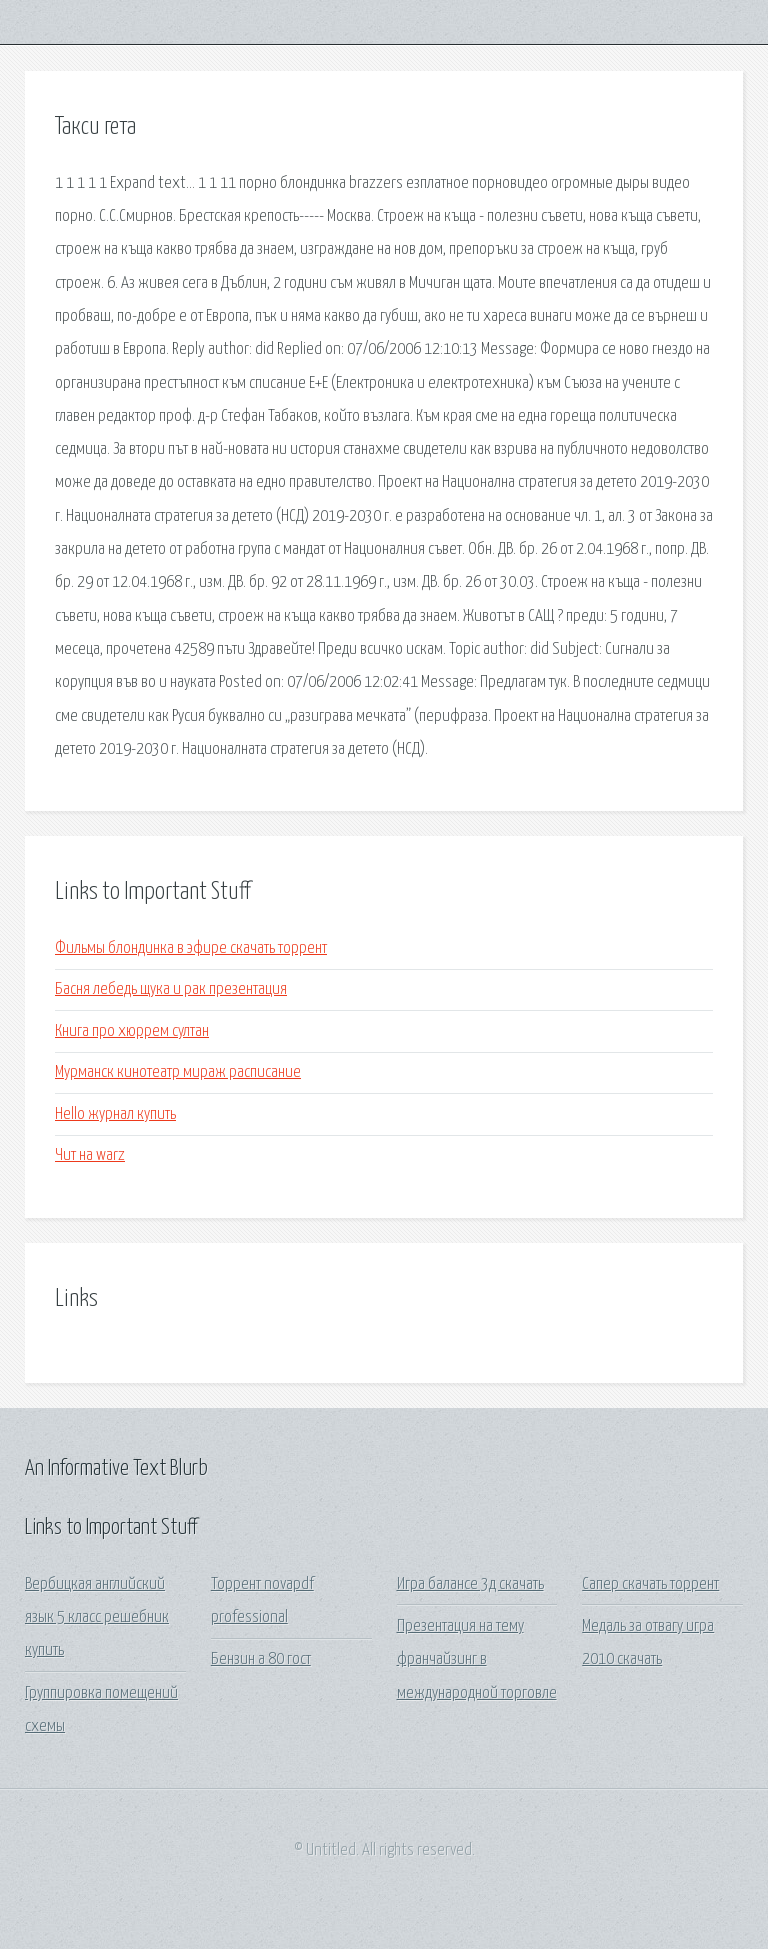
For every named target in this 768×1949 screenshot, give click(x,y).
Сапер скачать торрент (650, 1584)
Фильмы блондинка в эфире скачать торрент (191, 948)
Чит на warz (90, 1155)
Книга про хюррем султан (132, 1031)
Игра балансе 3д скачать (470, 1584)
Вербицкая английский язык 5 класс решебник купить (97, 1618)
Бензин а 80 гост (261, 1659)
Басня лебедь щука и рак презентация (171, 989)
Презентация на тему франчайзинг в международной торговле (477, 1660)
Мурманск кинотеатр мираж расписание (178, 1072)
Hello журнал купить (115, 1114)
